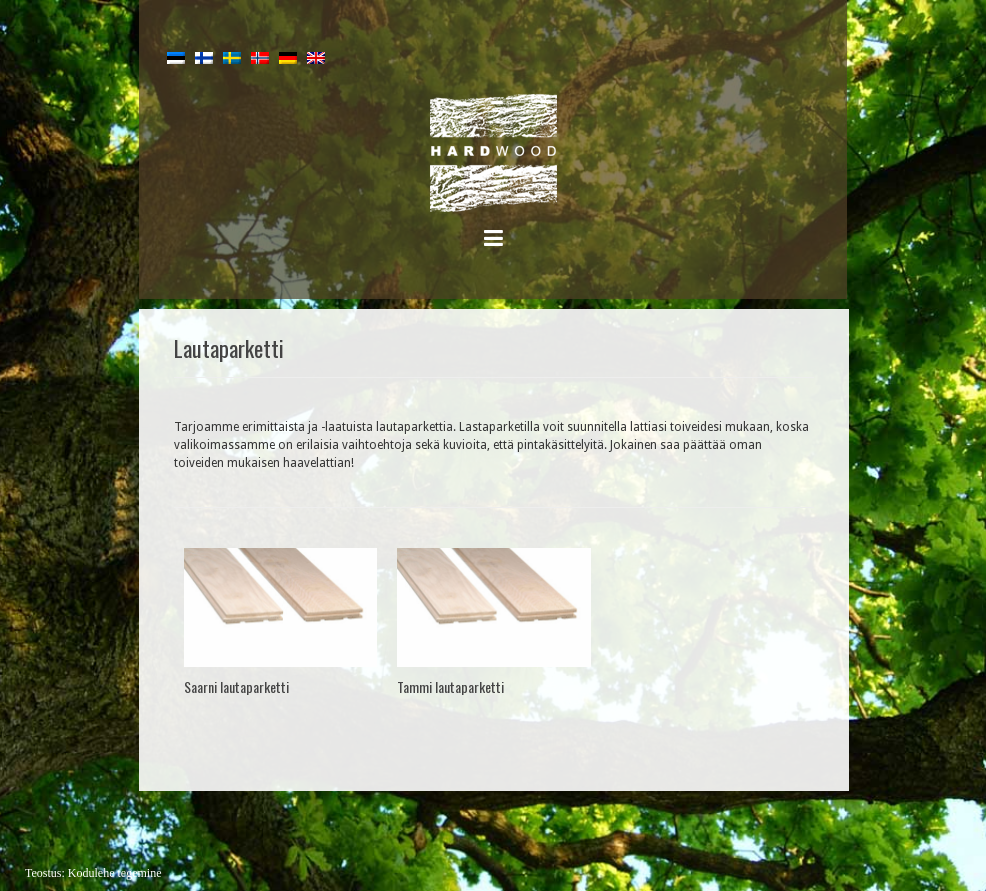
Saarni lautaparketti (236, 686)
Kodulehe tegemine (115, 873)
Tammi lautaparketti (450, 686)
